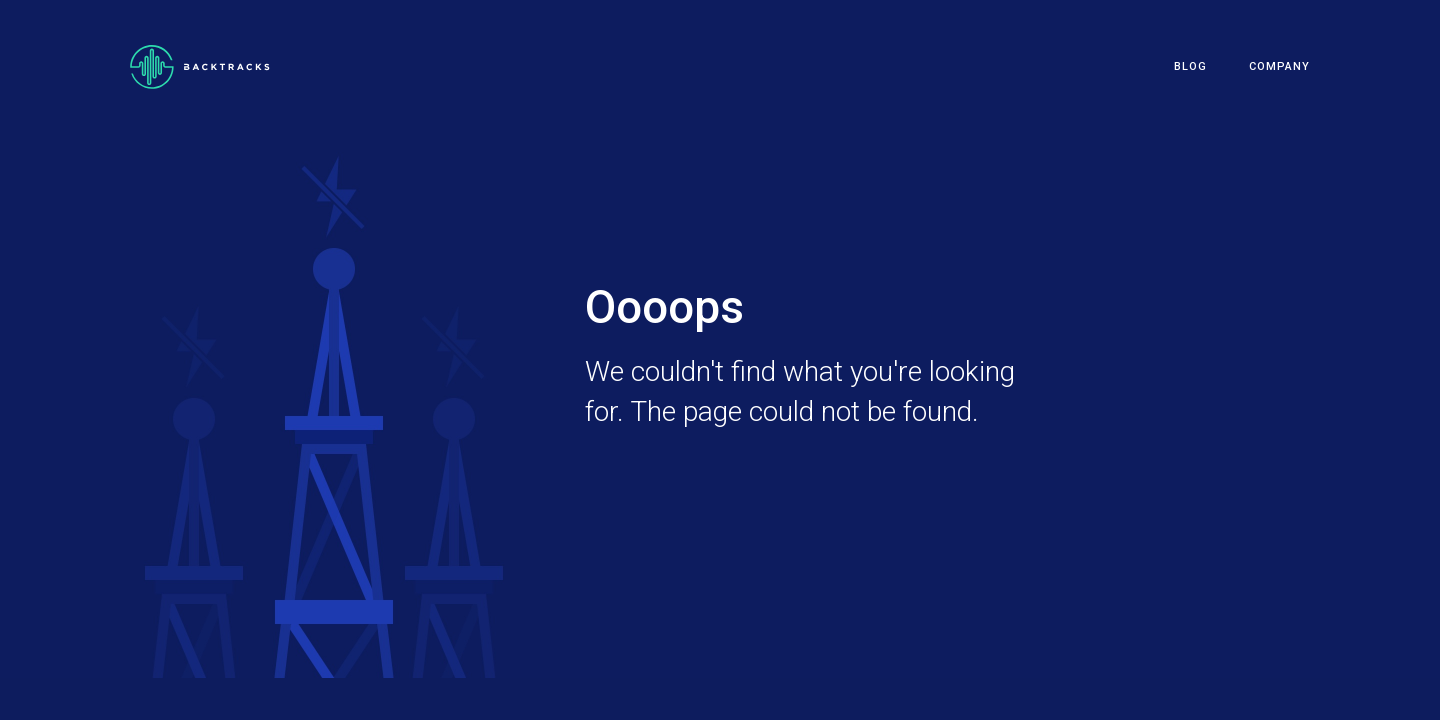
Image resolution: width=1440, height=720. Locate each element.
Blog (1190, 66)
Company (1279, 66)
